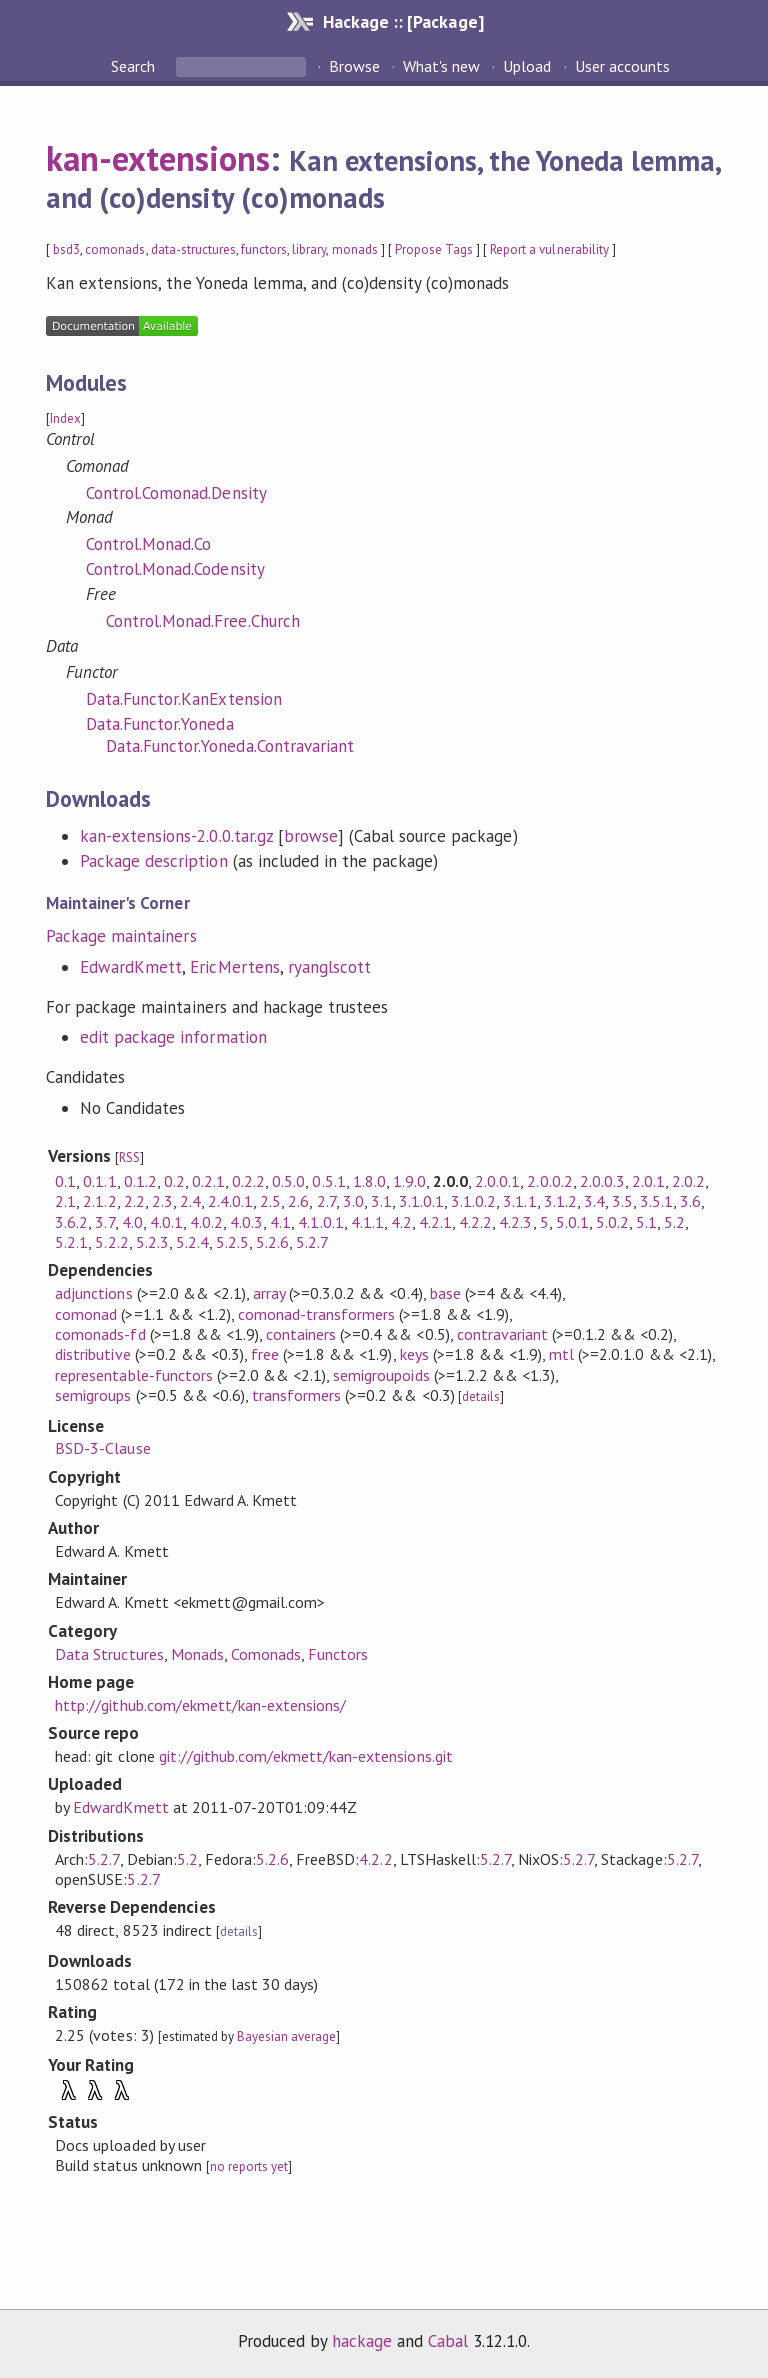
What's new (441, 66)
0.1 (65, 1181)
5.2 (674, 1222)
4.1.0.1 (320, 1222)
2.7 (326, 1201)
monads (355, 249)
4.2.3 (515, 1222)
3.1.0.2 (473, 1201)
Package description (153, 861)
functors (264, 249)
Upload (527, 66)
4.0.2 (206, 1222)
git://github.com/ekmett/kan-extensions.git (306, 1756)
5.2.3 (152, 1242)
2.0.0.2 (549, 1181)
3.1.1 (519, 1201)
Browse (354, 66)
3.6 (690, 1201)
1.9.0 (409, 1181)
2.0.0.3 (602, 1181)
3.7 (104, 1222)
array (269, 1293)
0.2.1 (208, 1181)
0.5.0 (288, 1181)
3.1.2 (560, 1201)
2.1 (65, 1201)
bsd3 (66, 249)
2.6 (298, 1201)
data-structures (193, 249)
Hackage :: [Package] (403, 21)
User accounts (622, 66)
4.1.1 (367, 1222)
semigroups (93, 1395)
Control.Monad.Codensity (175, 569)
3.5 (622, 1201)
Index (65, 418)
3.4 (594, 1201)
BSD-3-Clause (102, 1448)
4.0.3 (246, 1222)
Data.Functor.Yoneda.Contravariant (230, 746)
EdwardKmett (131, 967)
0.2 (174, 1181)
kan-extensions (158, 158)
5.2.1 (71, 1242)
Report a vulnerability (549, 249)
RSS (129, 1157)
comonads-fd (100, 1334)
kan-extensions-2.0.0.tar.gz (176, 836)
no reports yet (249, 2166)
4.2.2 (475, 1222)
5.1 (646, 1222)
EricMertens (234, 967)
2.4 (190, 1201)
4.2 (401, 1222)
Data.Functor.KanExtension (184, 699)
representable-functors (134, 1375)
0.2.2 (248, 1181)
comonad (86, 1314)
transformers (296, 1395)
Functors (338, 1654)
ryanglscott (329, 967)
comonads (115, 249)
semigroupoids (381, 1375)
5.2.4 (192, 1242)
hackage (362, 2341)
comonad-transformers (316, 1314)
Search (135, 66)
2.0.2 (688, 1181)
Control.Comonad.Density (176, 493)
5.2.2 (111, 1242)
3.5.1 (656, 1201)
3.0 (353, 1201)
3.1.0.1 (421, 1201)
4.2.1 (435, 1222)
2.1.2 (99, 1201)
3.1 (381, 1201)
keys (414, 1354)
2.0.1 (648, 1181)
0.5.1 (328, 1181)
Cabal (448, 2341)
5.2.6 (272, 1242)
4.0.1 (166, 1222)
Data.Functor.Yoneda (159, 724)
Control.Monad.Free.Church (203, 621)
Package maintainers (121, 936)
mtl (561, 1354)
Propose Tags (434, 249)
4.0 (132, 1222)
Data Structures (109, 1654)
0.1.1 (99, 1181)
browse (311, 836)
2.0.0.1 (497, 1181)
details (481, 1396)
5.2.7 (312, 1242)
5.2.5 (232, 1242)
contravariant (502, 1334)
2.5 (270, 1201)
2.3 (162, 1201)
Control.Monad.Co (148, 544)
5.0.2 (612, 1222)
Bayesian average (286, 2036)
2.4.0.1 (230, 1201)
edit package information (173, 1037)
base (445, 1293)
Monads (197, 1654)
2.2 (134, 1201)
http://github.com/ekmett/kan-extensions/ (200, 1705)
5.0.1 (572, 1222)
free (265, 1354)
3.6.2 (71, 1222)
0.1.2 (140, 1181)
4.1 (280, 1222)
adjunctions (93, 1293)
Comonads (266, 1654)
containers (301, 1334)
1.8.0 (369, 1181)
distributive (92, 1354)
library (309, 249)
